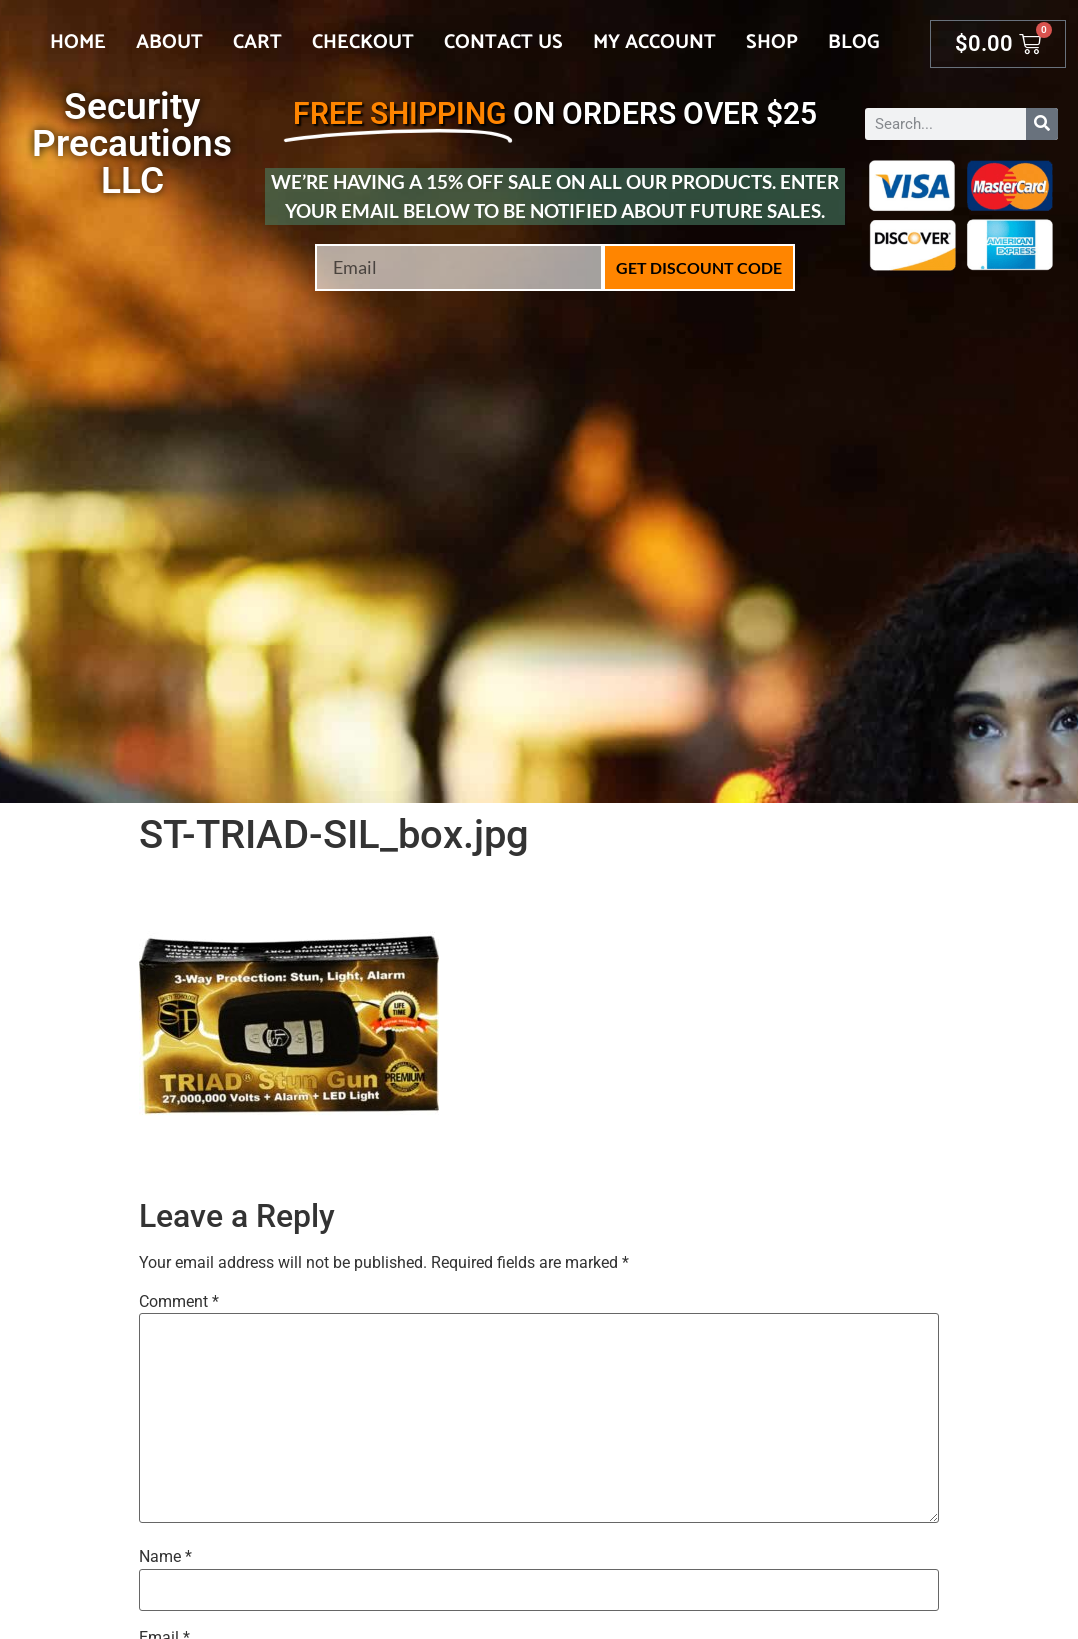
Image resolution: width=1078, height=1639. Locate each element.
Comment (179, 1302)
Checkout (363, 42)
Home (78, 42)
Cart (257, 42)
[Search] (1042, 124)
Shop (772, 42)
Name (165, 1557)
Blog (854, 42)
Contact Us (503, 42)
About (169, 42)
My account (654, 42)
